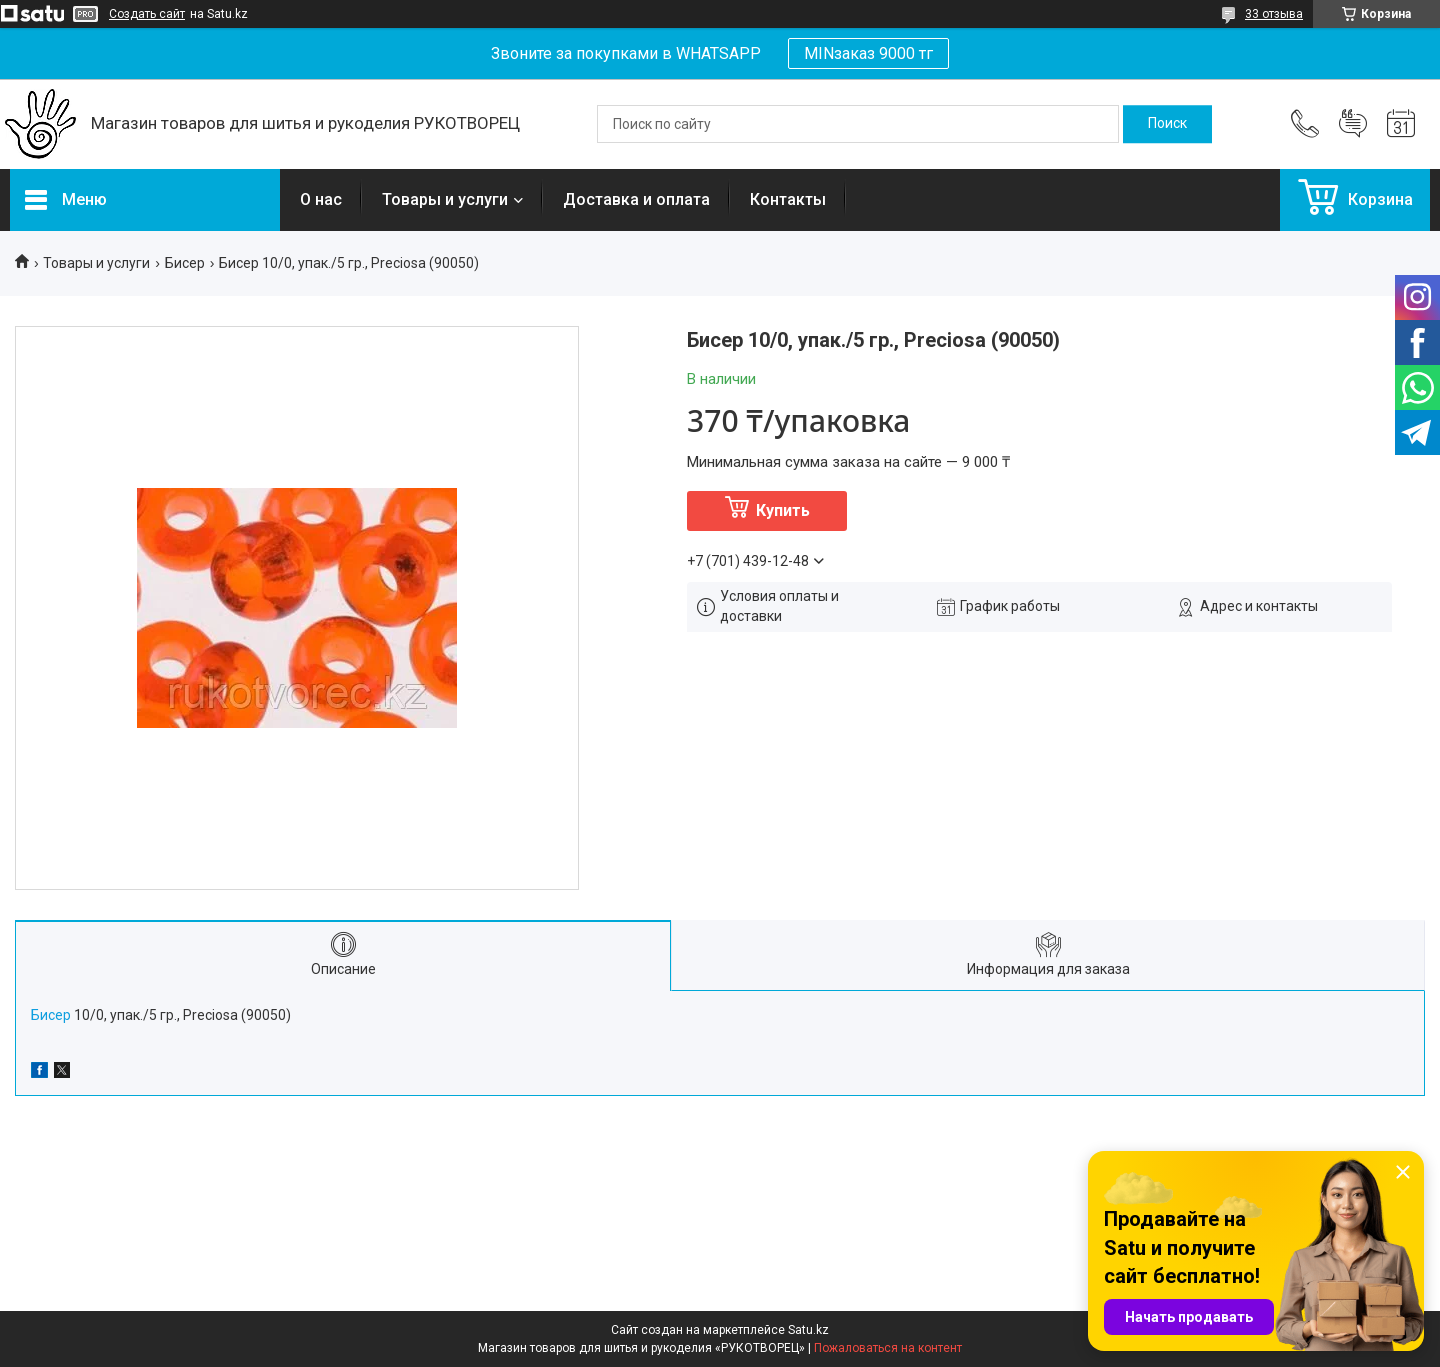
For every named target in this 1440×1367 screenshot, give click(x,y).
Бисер (185, 263)
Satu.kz (808, 1330)
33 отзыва (1274, 14)
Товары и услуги (445, 199)
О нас (321, 199)
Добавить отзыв (1353, 124)
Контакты (788, 199)
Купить (783, 510)
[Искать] (1167, 124)
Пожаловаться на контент (888, 1348)
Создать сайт (147, 14)
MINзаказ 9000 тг (868, 53)
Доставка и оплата (636, 199)
